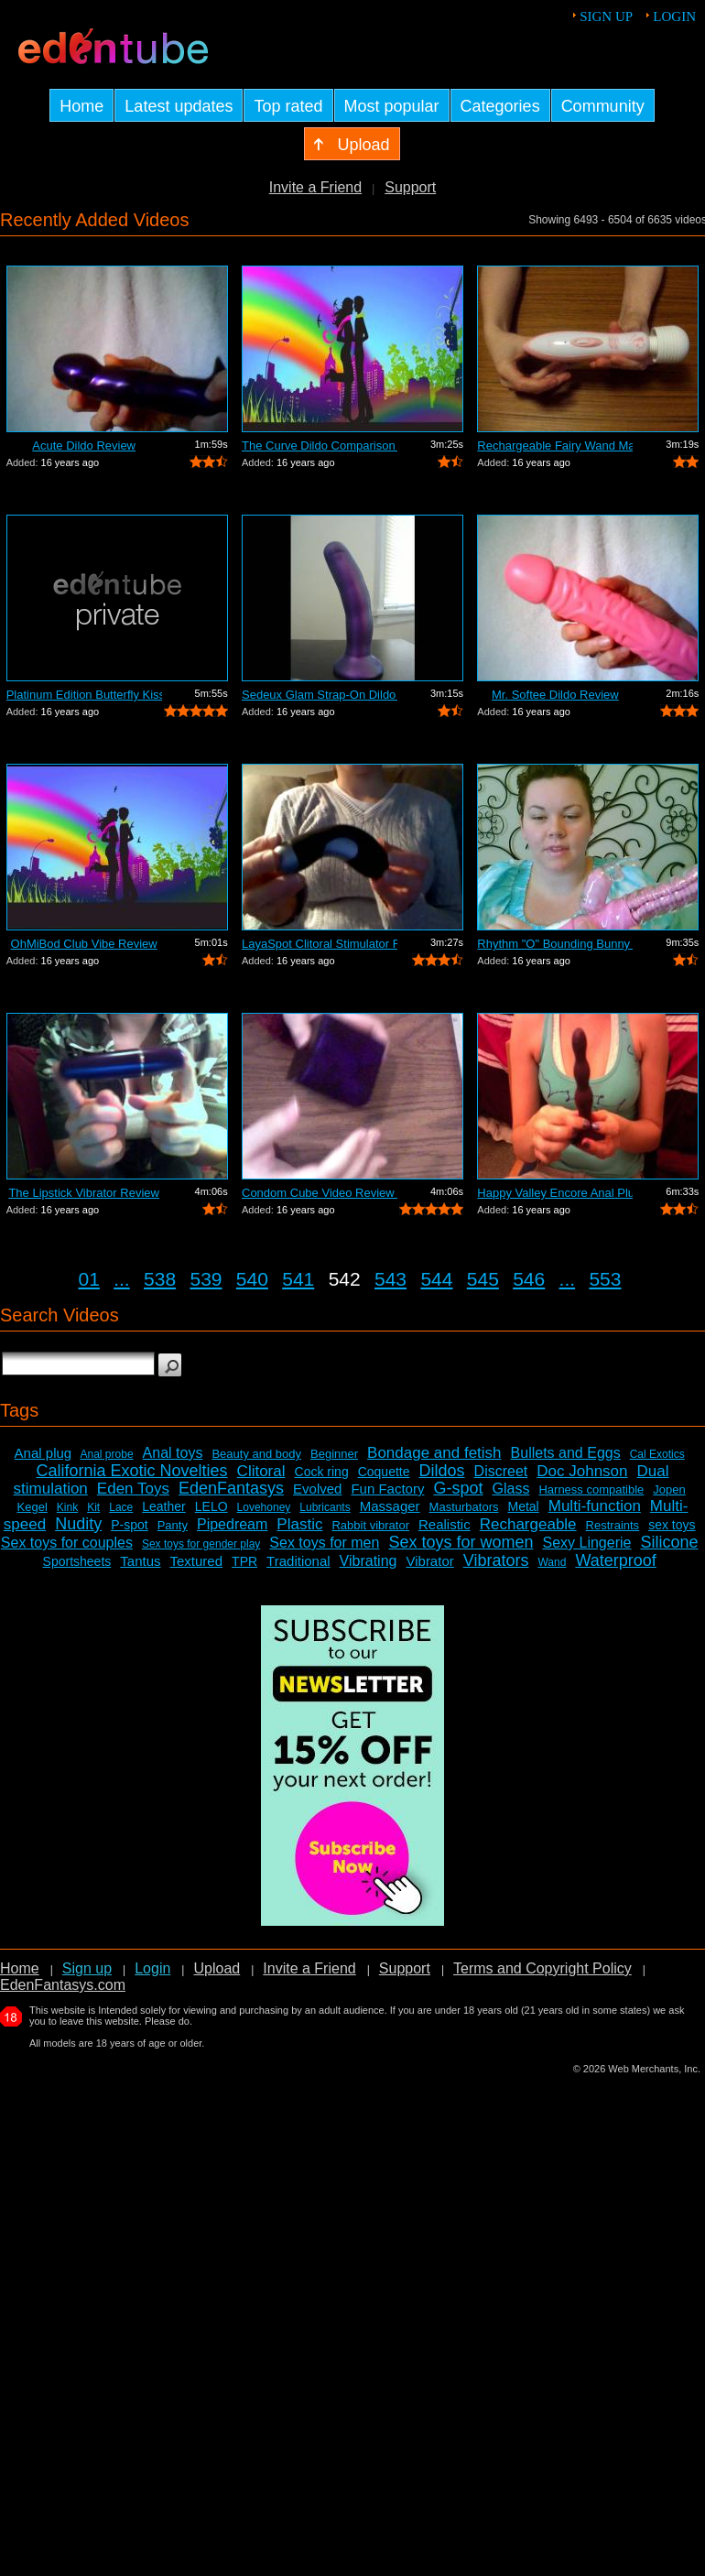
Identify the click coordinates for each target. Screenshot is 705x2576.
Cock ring (322, 1471)
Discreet (501, 1471)
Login (674, 16)
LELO (211, 1506)
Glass (511, 1488)
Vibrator (429, 1561)
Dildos (442, 1471)
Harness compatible (591, 1489)
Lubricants (324, 1507)
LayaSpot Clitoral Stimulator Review (319, 944)
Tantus (140, 1561)
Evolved (317, 1488)
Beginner (334, 1454)
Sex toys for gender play (201, 1544)
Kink (67, 1507)
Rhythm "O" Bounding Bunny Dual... (555, 944)
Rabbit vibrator (370, 1525)
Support (410, 187)
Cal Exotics (657, 1454)
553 (605, 1278)
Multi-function (594, 1506)
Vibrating (368, 1561)
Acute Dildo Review (84, 445)
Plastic (299, 1524)
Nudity (78, 1524)
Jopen (669, 1489)
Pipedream (232, 1524)
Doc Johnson (582, 1471)
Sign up (606, 16)
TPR (244, 1561)
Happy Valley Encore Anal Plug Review (555, 1193)
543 (390, 1278)
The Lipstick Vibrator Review (83, 1193)
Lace (121, 1507)
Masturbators (464, 1507)
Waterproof (615, 1560)
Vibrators (496, 1560)
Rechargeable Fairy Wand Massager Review (555, 445)
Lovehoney (264, 1507)
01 (89, 1278)
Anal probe (107, 1454)
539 (206, 1278)
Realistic (444, 1524)
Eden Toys (133, 1488)
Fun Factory (387, 1488)
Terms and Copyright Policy (542, 1968)
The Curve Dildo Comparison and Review (319, 445)
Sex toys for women (460, 1542)
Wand (551, 1562)
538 (160, 1278)
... (122, 1278)
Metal (522, 1506)
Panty (172, 1525)
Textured (196, 1561)
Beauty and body (256, 1454)
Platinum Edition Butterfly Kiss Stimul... (84, 694)
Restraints (613, 1525)
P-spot (129, 1524)
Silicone (669, 1542)
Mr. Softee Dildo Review (555, 694)
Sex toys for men (324, 1542)
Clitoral (261, 1471)
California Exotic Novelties (132, 1471)
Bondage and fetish (434, 1453)
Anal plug (43, 1453)
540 (252, 1278)
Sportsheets (77, 1561)
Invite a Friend (315, 187)
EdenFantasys (231, 1488)
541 (298, 1278)
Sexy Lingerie (586, 1542)
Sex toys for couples (67, 1542)
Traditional (298, 1561)
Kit (93, 1507)
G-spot (458, 1488)
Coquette (384, 1471)
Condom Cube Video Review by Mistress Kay (319, 1193)
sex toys (671, 1524)
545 (483, 1278)
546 (529, 1278)
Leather (163, 1506)
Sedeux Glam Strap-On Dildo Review (319, 694)
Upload (216, 1968)
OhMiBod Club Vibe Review (84, 944)
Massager (390, 1506)
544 (436, 1278)
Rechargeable (528, 1524)
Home (19, 1968)
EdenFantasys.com (62, 1985)
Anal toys (173, 1453)
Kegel (32, 1507)
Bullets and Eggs (566, 1453)
